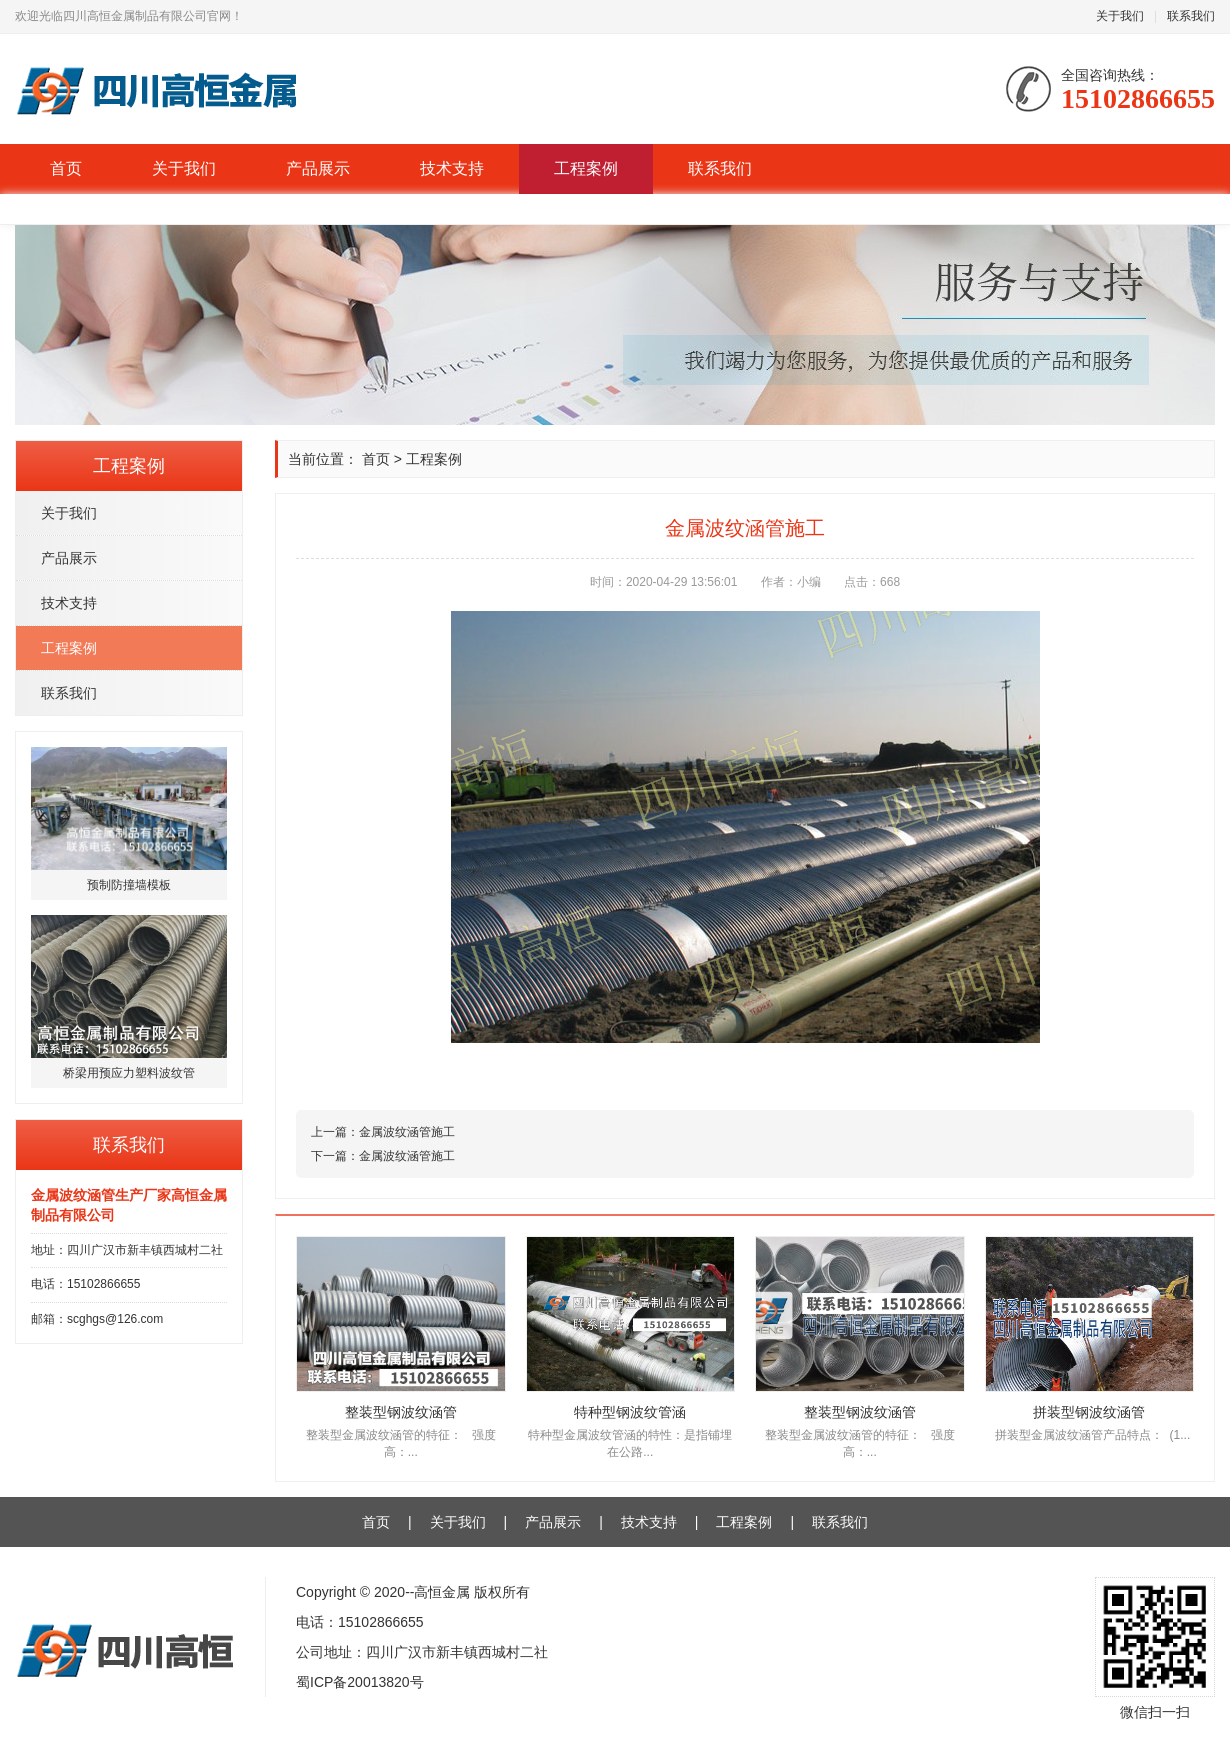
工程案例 (586, 168)
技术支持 (452, 168)
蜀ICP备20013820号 (360, 1682)
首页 (66, 168)
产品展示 (318, 168)
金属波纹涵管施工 (407, 1132)
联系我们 (1191, 16)
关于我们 (1120, 16)
